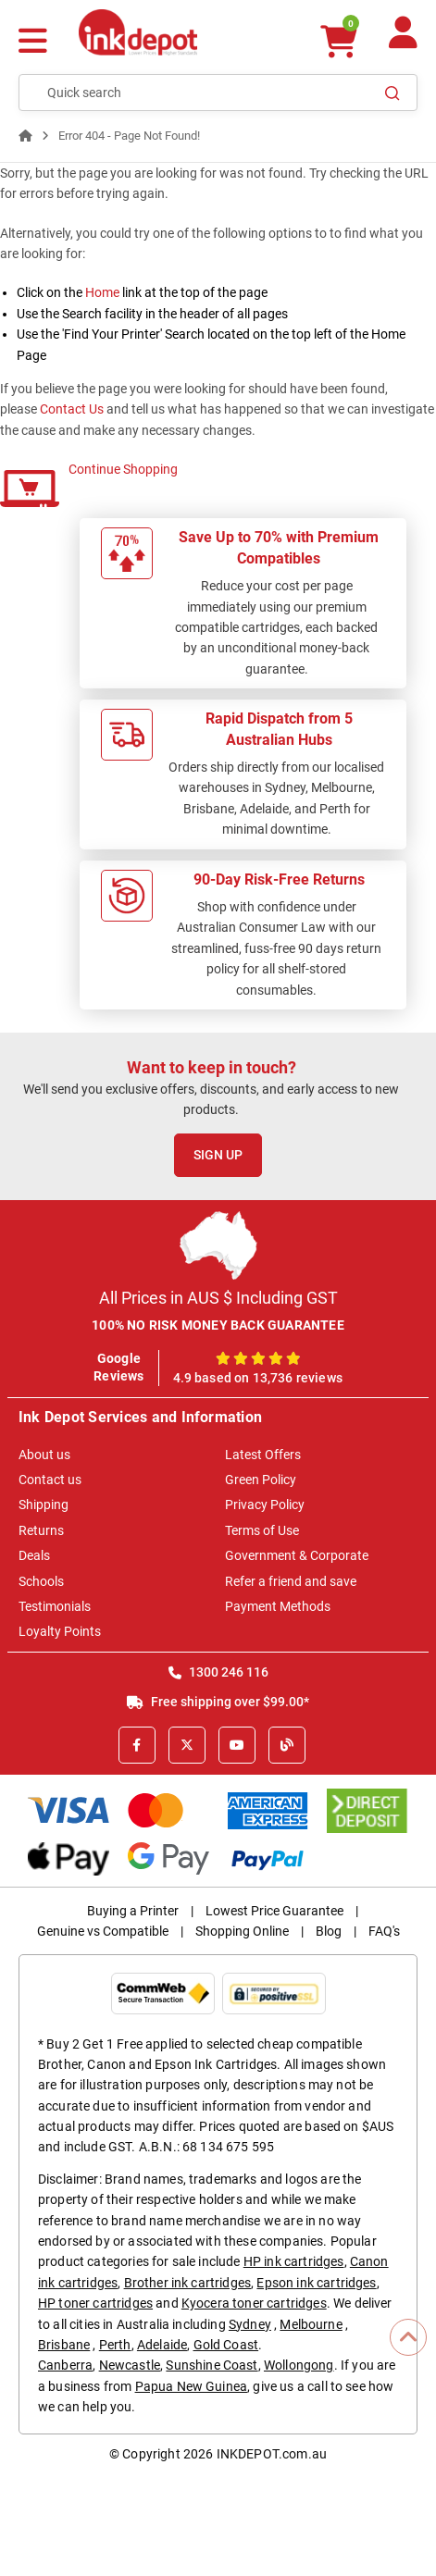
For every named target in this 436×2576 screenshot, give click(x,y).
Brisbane (64, 2344)
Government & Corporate (296, 1555)
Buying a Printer (133, 1910)
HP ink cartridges (293, 2261)
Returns (41, 1530)
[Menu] (33, 43)
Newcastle (129, 2365)
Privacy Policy (265, 1504)
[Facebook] (137, 1745)
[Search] (392, 92)
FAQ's (384, 1931)
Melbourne (311, 2324)
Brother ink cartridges (188, 2282)
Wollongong (299, 2365)
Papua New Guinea (191, 2386)
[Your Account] (403, 40)
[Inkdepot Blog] (287, 1745)
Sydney (250, 2324)
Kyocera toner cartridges (254, 2303)
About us (44, 1454)
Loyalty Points (60, 1631)
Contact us (50, 1479)
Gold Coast (226, 2344)
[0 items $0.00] (337, 41)
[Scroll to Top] (408, 2337)
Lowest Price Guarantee (274, 1910)
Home (102, 292)
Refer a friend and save (290, 1581)
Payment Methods (277, 1606)
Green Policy (260, 1479)
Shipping (44, 1504)
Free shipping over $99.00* (218, 1701)
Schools (41, 1581)
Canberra (65, 2365)
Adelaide (162, 2344)
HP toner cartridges (95, 2303)
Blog (329, 1931)
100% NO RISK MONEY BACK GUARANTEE (218, 1325)
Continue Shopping (123, 469)
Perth (115, 2344)
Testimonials (55, 1606)
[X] (187, 1745)
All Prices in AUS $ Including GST (218, 1297)
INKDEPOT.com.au (272, 2453)
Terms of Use (262, 1530)
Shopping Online (242, 1931)
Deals (34, 1555)
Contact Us (72, 409)
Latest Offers (263, 1454)
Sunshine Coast (211, 2365)
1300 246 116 (218, 1672)
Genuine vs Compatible (102, 1931)
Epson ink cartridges (316, 2282)
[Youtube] (237, 1745)
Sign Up (218, 1154)
